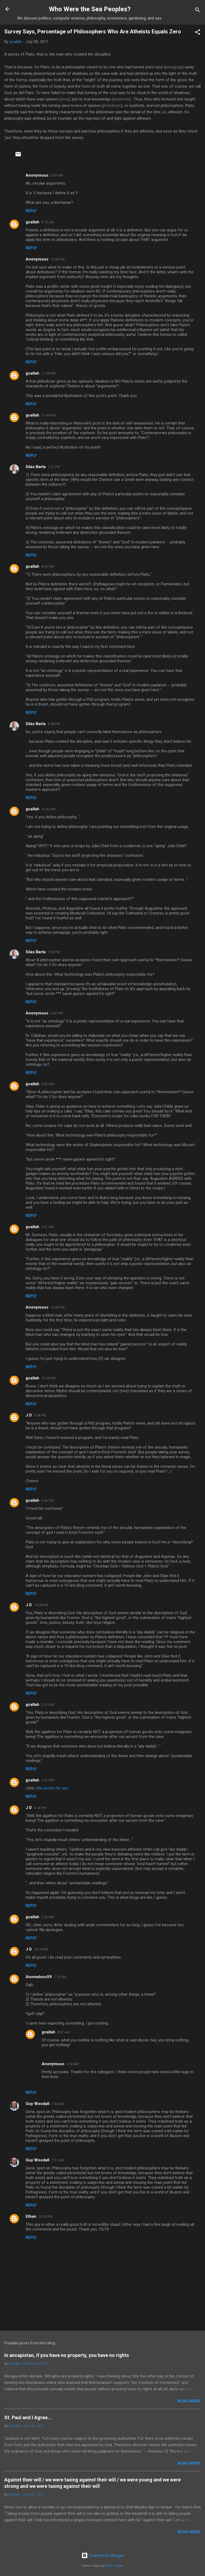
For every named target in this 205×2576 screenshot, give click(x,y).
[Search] (197, 11)
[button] (197, 33)
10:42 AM (48, 809)
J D (29, 1415)
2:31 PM (47, 1705)
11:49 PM (48, 415)
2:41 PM (47, 1780)
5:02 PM (47, 1917)
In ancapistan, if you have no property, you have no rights (66, 2355)
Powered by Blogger (102, 2555)
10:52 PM (57, 259)
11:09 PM (48, 373)
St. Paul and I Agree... (28, 2417)
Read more (189, 2401)
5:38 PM (54, 724)
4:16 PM (40, 1808)
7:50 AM (58, 2104)
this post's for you (52, 1788)
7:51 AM (58, 2160)
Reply (31, 211)
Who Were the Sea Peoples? (90, 9)
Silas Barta (36, 466)
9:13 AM (47, 222)
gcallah (32, 222)
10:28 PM (45, 2217)
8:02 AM (63, 2032)
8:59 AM (56, 175)
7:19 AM (60, 1977)
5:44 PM (47, 1501)
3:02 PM (56, 1013)
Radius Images (114, 2565)
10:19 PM (41, 1949)
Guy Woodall (37, 2103)
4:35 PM (47, 1084)
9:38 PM (40, 1415)
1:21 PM (54, 467)
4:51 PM (47, 1227)
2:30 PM (54, 952)
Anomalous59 (39, 1976)
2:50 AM (72, 2064)
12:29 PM (48, 1378)
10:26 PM (41, 1605)
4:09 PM (47, 567)
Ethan (31, 2216)
